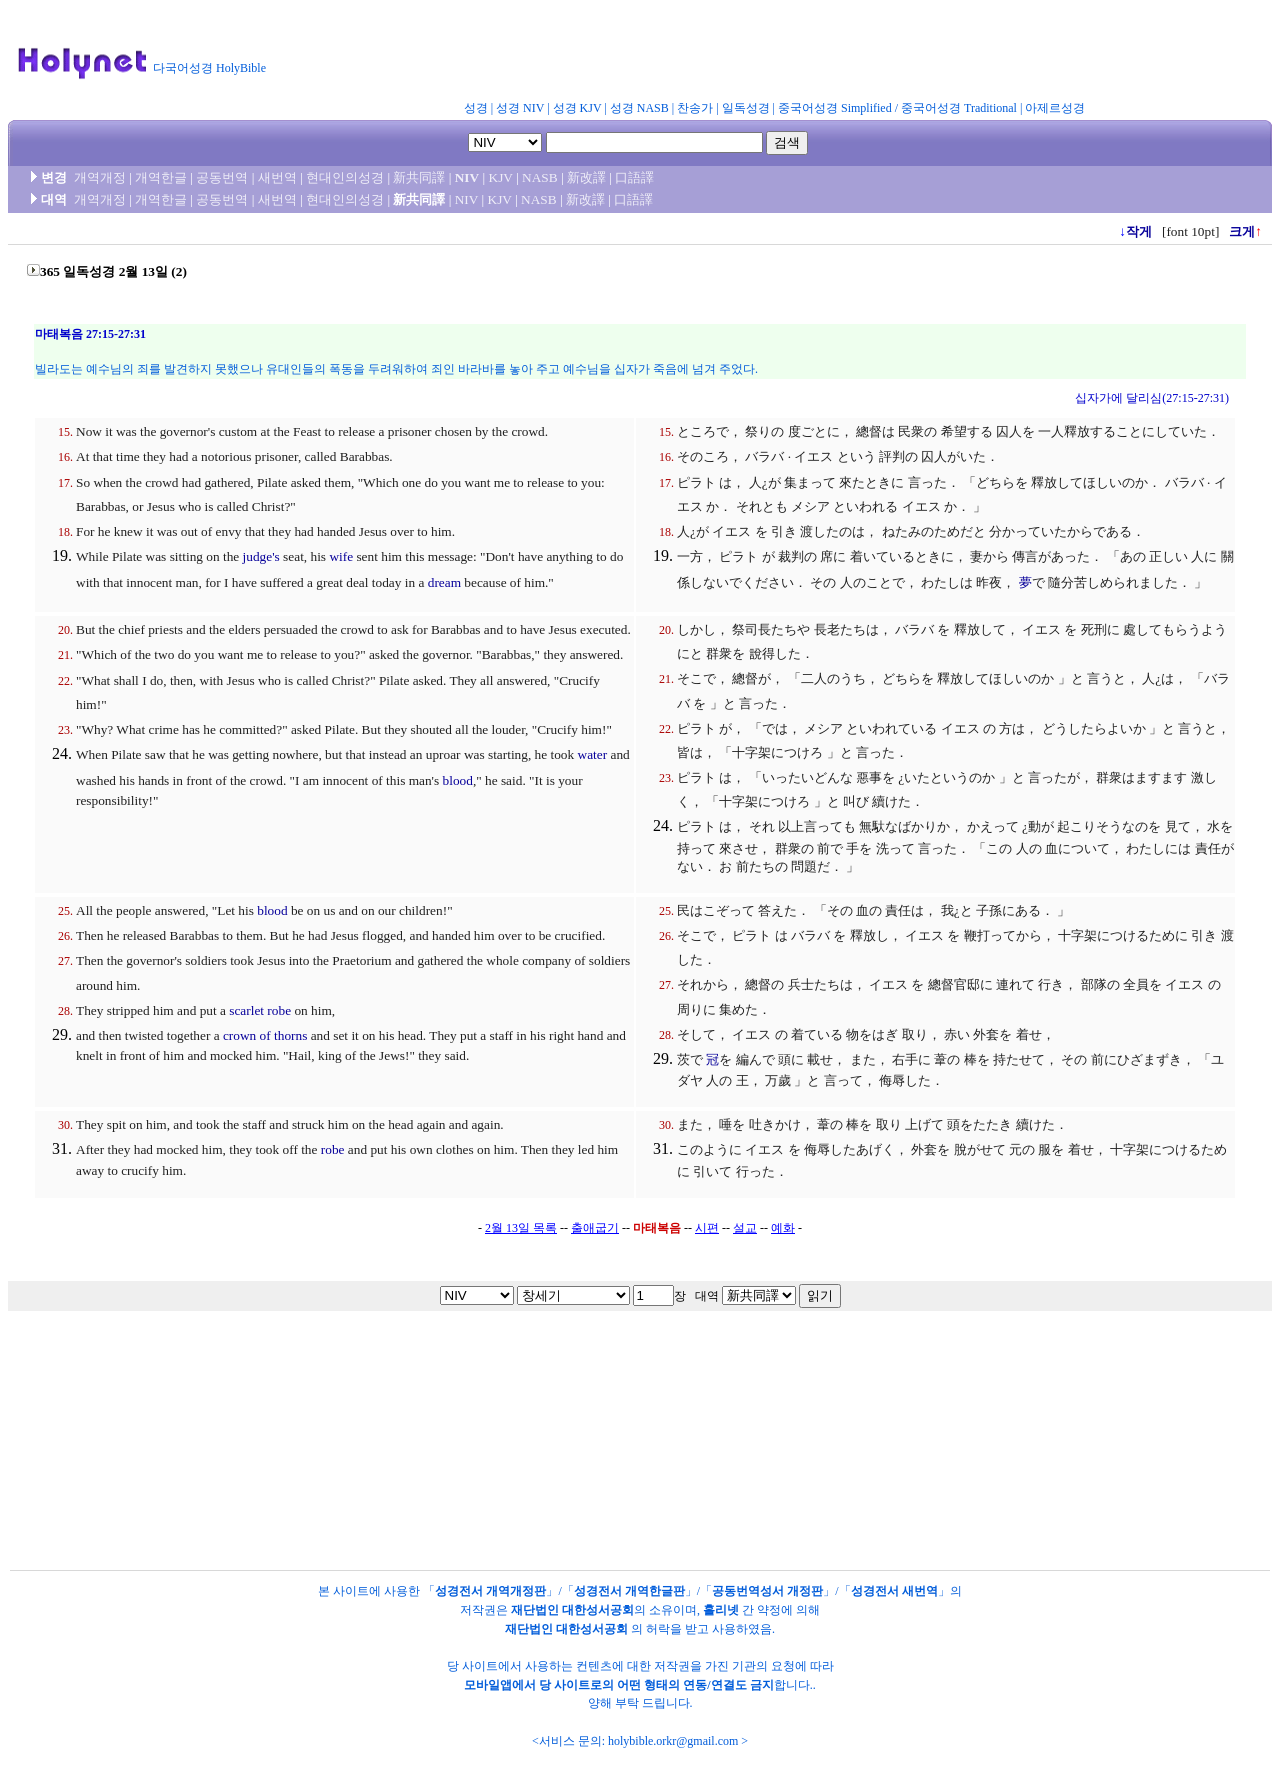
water (593, 754)
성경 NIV (520, 108)
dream (444, 582)
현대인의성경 (345, 177)
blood (458, 780)
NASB (540, 177)
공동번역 (222, 177)
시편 (707, 1228)
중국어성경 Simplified (835, 108)
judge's (261, 556)
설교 (745, 1228)
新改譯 (586, 177)
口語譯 (634, 177)
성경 (476, 108)
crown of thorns (265, 1035)
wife (341, 556)
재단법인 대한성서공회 (572, 1610)
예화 (783, 1228)
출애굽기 (595, 1228)
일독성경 (746, 108)
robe (333, 1149)
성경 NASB (639, 108)
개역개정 (100, 177)
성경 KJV (577, 108)
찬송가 (695, 108)
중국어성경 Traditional (959, 108)
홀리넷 (721, 1610)
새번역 (277, 177)
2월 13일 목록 (521, 1228)
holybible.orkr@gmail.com (673, 1741)
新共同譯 (419, 177)
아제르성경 (1055, 108)
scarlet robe (260, 1010)
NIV (467, 177)
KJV (501, 177)
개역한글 (161, 177)
